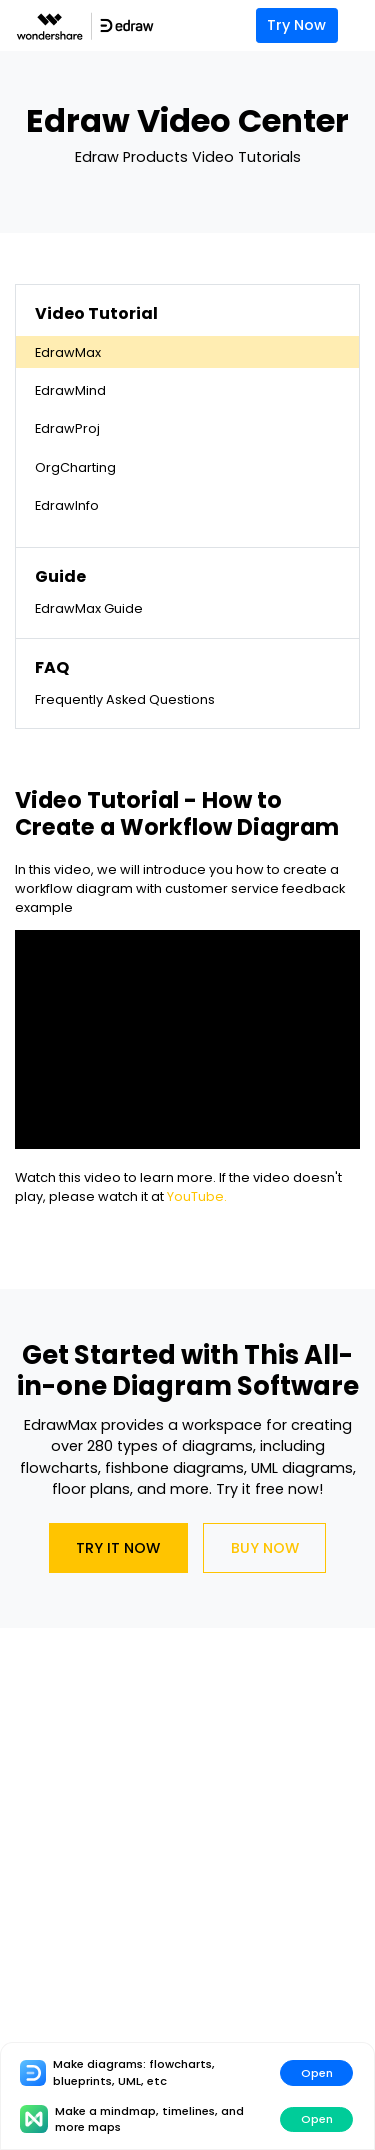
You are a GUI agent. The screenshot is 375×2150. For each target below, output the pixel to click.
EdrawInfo (67, 505)
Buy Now (265, 1548)
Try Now (296, 25)
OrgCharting (75, 467)
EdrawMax (68, 352)
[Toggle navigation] (361, 25)
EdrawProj (67, 428)
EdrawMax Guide (89, 608)
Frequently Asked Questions (125, 699)
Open (317, 2073)
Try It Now (118, 1548)
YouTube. (197, 1196)
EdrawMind (70, 390)
